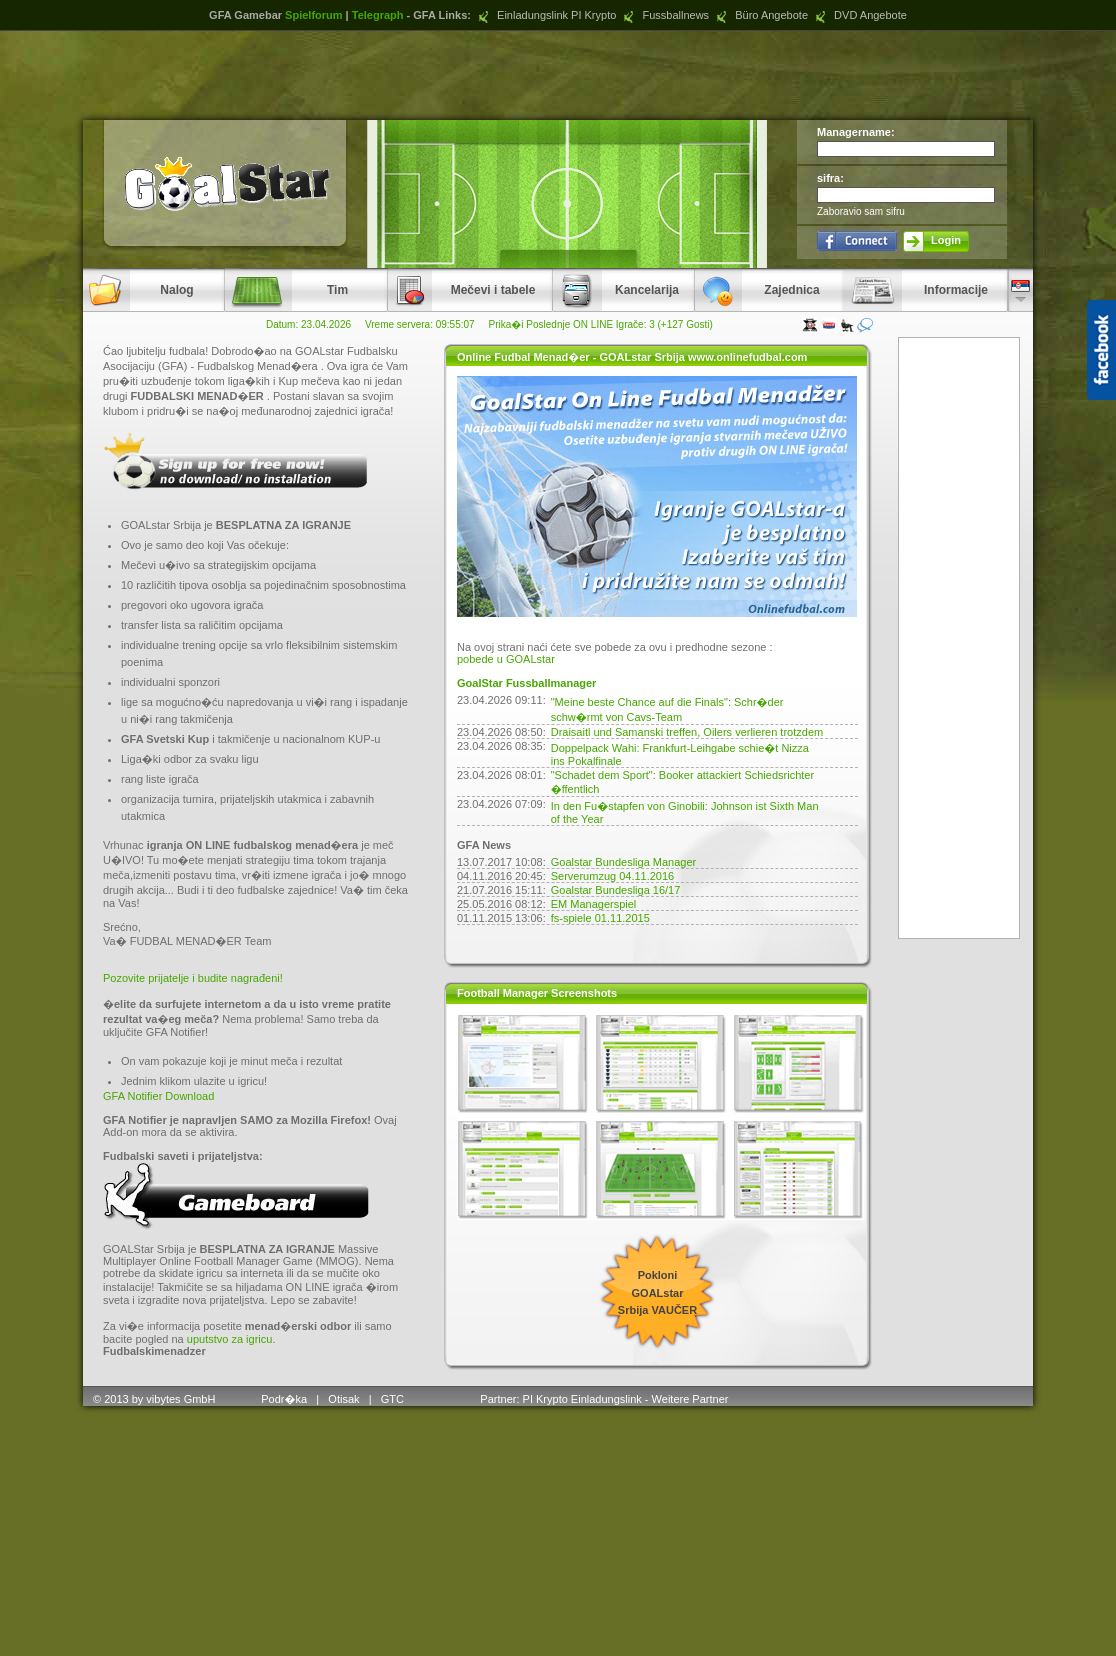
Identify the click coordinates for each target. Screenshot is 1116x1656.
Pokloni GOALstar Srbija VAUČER (657, 1292)
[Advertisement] (558, 75)
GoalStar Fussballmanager (526, 683)
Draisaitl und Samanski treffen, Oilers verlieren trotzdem (687, 732)
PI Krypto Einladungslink (582, 1399)
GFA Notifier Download (158, 1096)
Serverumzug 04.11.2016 (613, 876)
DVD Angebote (859, 15)
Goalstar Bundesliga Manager (624, 862)
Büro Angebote (760, 15)
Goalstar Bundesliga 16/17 (616, 890)
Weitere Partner (690, 1399)
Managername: (856, 132)
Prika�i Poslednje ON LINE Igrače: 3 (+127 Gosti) (601, 324)
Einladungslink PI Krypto (545, 15)
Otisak (343, 1399)
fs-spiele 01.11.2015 (600, 918)
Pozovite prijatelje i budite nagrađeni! (193, 978)
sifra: (830, 178)
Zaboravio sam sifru (861, 211)
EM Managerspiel (594, 904)
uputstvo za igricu (230, 1339)
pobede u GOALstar (506, 659)
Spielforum (313, 15)
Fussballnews (664, 15)
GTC (394, 1399)
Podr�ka (284, 1399)
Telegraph (378, 15)
